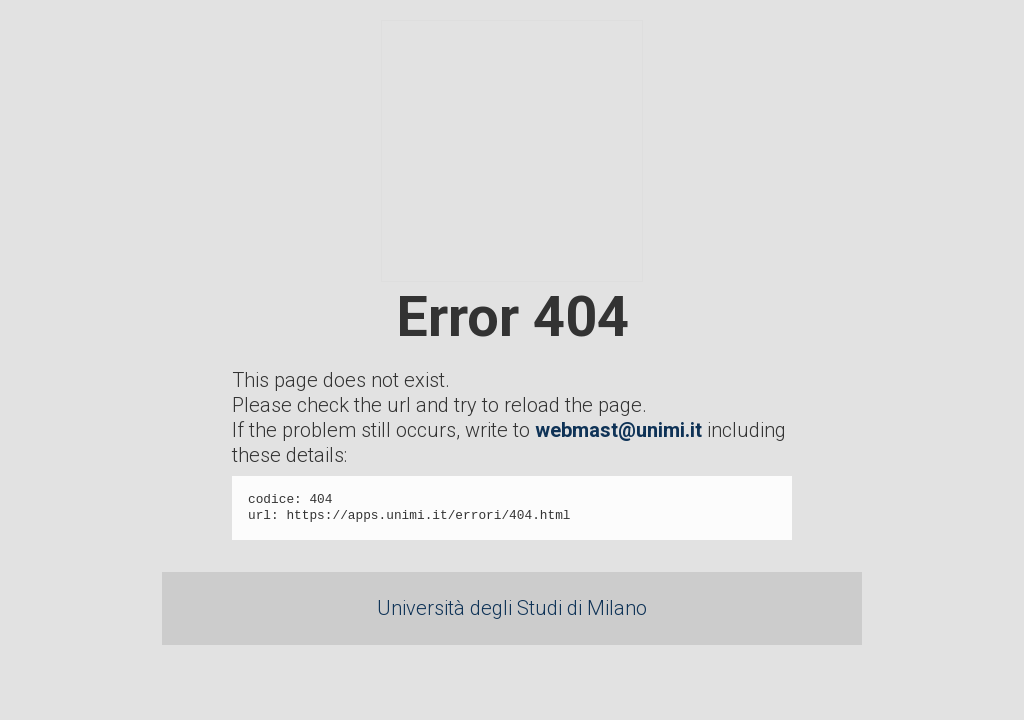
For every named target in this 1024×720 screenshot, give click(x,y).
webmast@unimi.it (618, 430)
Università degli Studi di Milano (512, 608)
